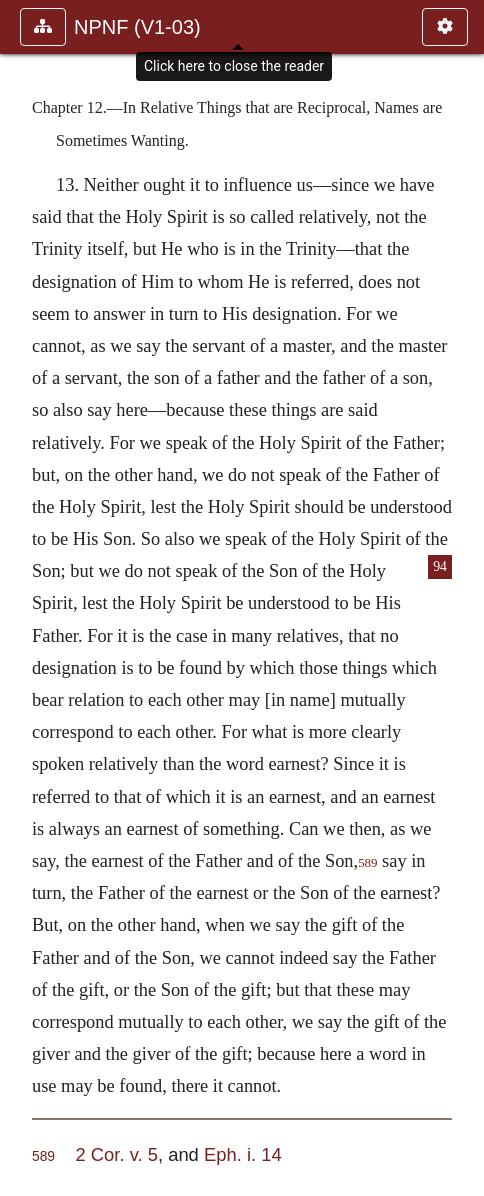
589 (367, 863)
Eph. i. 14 (243, 1154)
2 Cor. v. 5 (116, 1154)
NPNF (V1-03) (137, 27)
